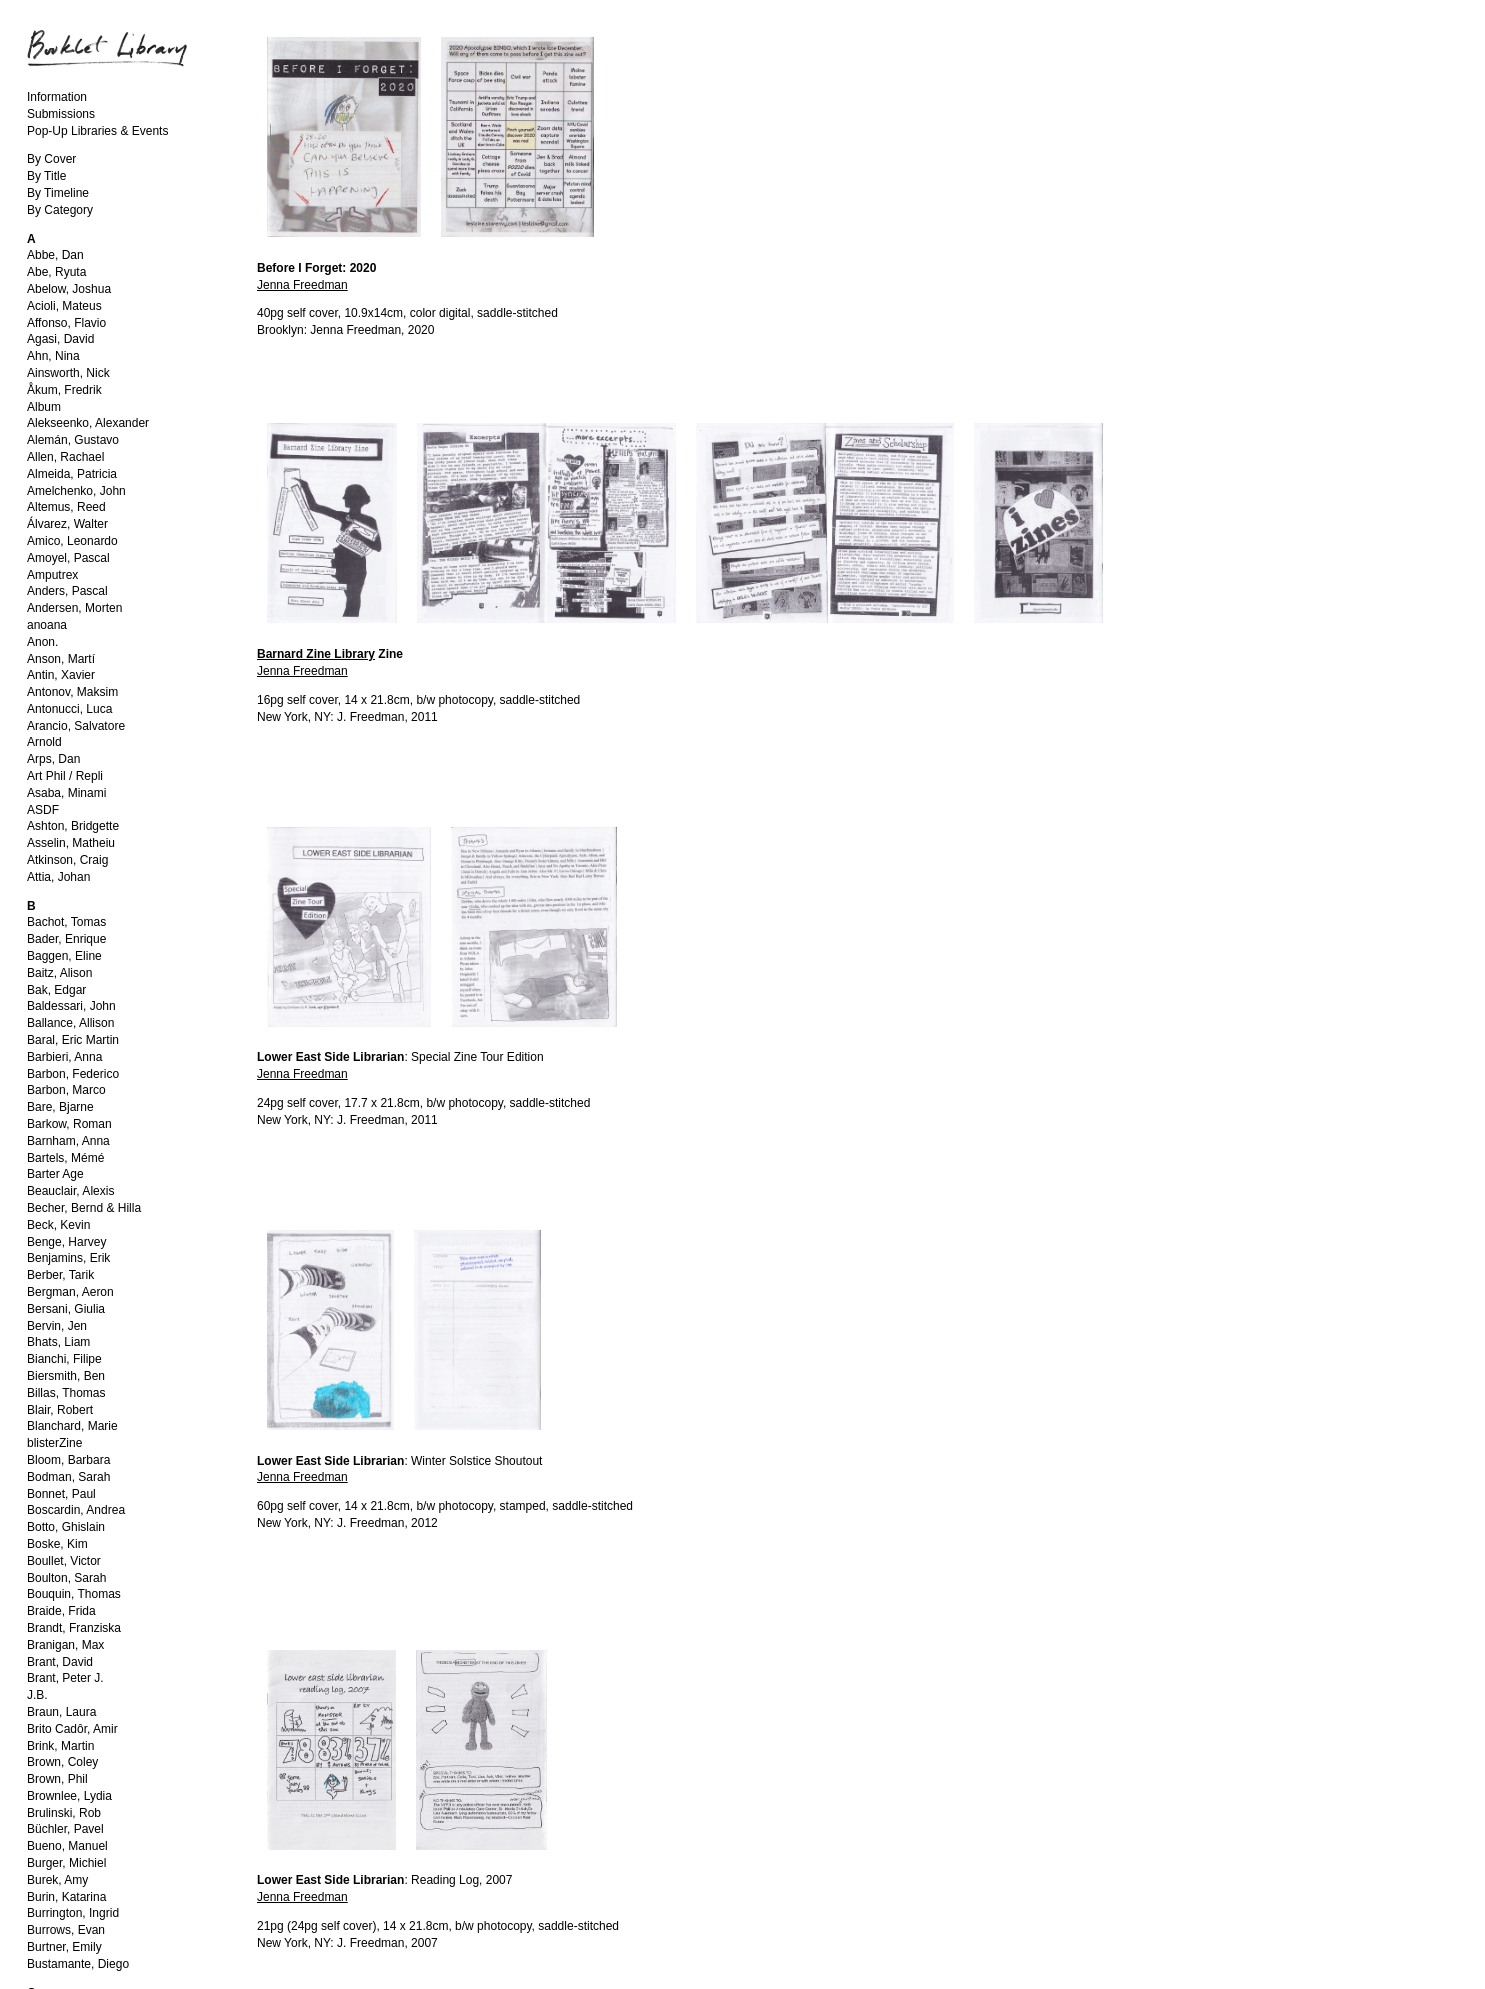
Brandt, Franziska (74, 1628)
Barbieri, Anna (64, 1057)
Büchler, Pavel (65, 1829)
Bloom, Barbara (68, 1460)
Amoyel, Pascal (68, 558)
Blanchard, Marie (72, 1426)
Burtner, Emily (64, 1947)
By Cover (51, 159)
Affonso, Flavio (66, 323)
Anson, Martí (61, 659)
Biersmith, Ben (66, 1376)
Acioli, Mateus (64, 306)
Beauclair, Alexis (70, 1191)
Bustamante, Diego (78, 1964)
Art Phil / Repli (65, 776)
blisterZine (54, 1443)
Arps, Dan (53, 759)
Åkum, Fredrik (64, 390)
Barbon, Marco (66, 1090)
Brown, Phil (57, 1779)
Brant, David (60, 1662)
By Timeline (58, 193)
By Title (46, 176)
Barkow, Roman (69, 1124)
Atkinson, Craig (67, 860)
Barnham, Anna (68, 1141)
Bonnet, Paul (61, 1494)
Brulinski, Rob (64, 1813)
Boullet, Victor (64, 1561)
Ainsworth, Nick (68, 373)
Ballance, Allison (70, 1023)
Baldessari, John (71, 1006)
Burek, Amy (57, 1880)
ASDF (43, 810)
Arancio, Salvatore (76, 726)
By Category (60, 210)
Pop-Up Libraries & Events (97, 131)
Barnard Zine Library (316, 654)
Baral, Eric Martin (73, 1040)
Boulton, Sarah (66, 1578)
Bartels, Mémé (65, 1158)
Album (44, 407)
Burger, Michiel (66, 1863)
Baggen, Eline (64, 956)
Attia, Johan (58, 877)
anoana (47, 625)
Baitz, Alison (59, 973)
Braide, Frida (61, 1611)
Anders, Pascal (67, 591)
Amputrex (52, 575)
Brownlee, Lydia (69, 1796)
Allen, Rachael (65, 457)
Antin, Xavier (61, 675)
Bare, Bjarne (60, 1107)
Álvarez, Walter (67, 524)
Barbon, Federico (73, 1074)
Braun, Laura (61, 1712)
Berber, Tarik (60, 1275)
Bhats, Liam (58, 1342)
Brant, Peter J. (65, 1678)
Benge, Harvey (66, 1242)
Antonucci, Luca (69, 709)
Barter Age (55, 1174)
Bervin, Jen (57, 1326)
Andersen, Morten (74, 608)
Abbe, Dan (55, 255)
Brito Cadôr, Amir (72, 1729)
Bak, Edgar (56, 990)
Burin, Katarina (66, 1897)
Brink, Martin (60, 1746)
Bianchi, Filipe (64, 1359)
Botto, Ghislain (66, 1527)
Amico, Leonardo (72, 541)
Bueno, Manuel (67, 1846)
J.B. (37, 1695)
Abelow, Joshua (69, 289)
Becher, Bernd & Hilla (84, 1208)
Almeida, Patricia (72, 474)
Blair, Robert (60, 1410)
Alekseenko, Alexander (88, 423)
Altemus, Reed (66, 507)
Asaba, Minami (66, 793)
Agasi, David (60, 339)
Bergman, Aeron (70, 1292)
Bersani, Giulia (66, 1309)
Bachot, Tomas (66, 922)
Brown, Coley (62, 1762)
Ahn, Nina (53, 356)
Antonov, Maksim (72, 692)
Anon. (42, 642)
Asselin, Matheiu (71, 843)
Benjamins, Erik (68, 1258)
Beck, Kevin (58, 1225)
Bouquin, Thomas (74, 1594)
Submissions (61, 114)
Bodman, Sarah (68, 1477)
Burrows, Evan (66, 1930)
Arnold (44, 742)
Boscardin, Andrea (76, 1510)
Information (57, 97)
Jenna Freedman (302, 285)
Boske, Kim (57, 1544)
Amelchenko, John (76, 491)
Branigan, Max (65, 1645)
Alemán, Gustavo (73, 440)
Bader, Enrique (66, 939)
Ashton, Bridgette (73, 826)
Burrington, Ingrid (73, 1913)
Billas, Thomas (66, 1393)
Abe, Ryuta (56, 272)
